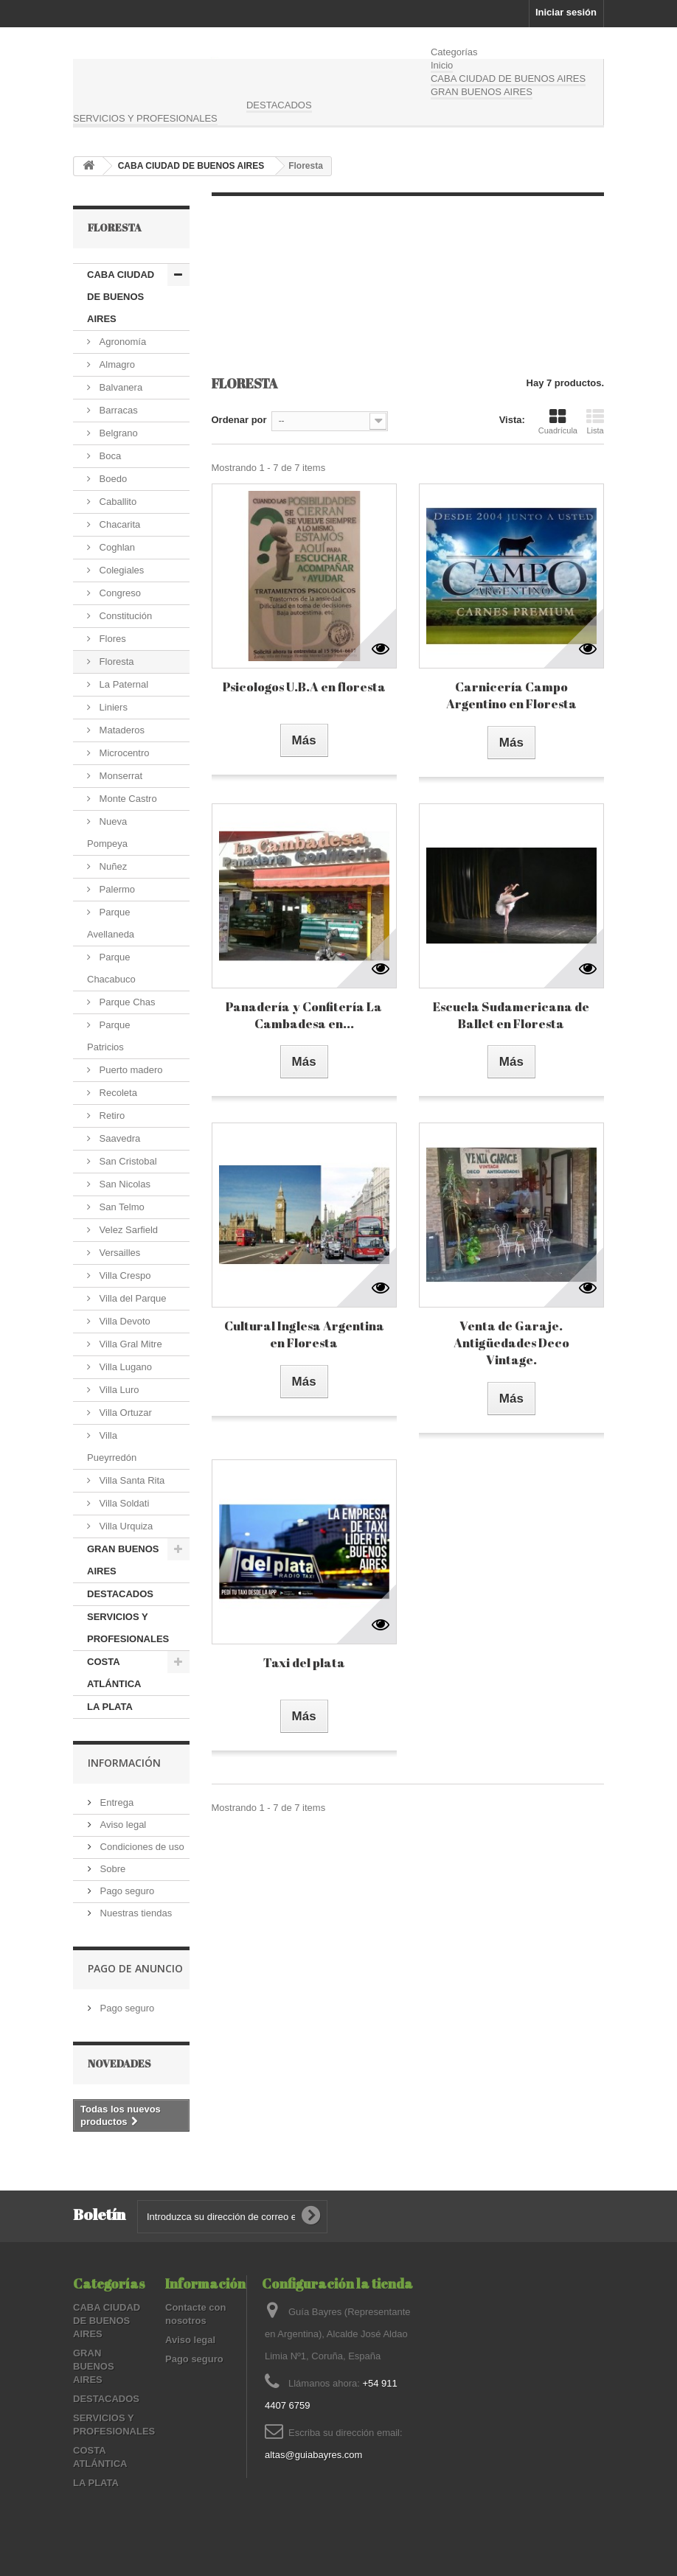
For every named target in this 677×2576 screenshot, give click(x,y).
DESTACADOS (279, 105)
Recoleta (117, 1092)
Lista (595, 421)
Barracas (117, 410)
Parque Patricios (109, 1036)
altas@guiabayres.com (313, 2454)
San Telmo (121, 1206)
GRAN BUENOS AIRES (481, 91)
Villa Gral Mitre (129, 1344)
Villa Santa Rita (130, 1480)
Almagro (116, 364)
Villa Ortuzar (124, 1412)
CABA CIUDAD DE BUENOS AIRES (508, 78)
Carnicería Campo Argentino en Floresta (511, 695)
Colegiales (120, 570)
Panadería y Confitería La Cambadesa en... (304, 1015)
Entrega (115, 1802)
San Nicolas (123, 1184)
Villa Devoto (123, 1321)
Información (124, 1763)
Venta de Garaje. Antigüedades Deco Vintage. (511, 1342)
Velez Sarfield (127, 1229)
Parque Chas (126, 1002)
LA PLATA (110, 1706)
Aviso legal (121, 1824)
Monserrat (119, 775)
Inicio (442, 65)
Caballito (116, 501)
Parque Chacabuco (111, 968)
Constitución (124, 615)
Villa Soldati (123, 1503)
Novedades (119, 2063)
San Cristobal (127, 1161)
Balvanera (119, 387)
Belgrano (117, 433)
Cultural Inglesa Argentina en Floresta (304, 1334)
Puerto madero (130, 1069)
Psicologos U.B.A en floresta (304, 686)
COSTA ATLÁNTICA (114, 1672)
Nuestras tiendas (134, 1913)
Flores (111, 638)
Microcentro (123, 752)
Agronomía (121, 341)
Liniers (112, 707)
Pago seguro (125, 1890)
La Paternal (122, 684)
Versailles (118, 1252)
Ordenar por (239, 419)
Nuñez (112, 866)
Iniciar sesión (566, 12)
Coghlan (116, 547)
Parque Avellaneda (110, 923)
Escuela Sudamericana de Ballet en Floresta (511, 1015)
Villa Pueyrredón (111, 1446)
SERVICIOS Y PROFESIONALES (145, 118)
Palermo (116, 889)
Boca (109, 455)
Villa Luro (118, 1389)
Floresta (115, 661)
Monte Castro (127, 798)
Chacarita (118, 524)
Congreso (119, 592)
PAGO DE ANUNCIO (135, 1968)
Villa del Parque (131, 1298)
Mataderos (121, 730)
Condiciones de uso (140, 1846)
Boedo (112, 478)
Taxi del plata (304, 1662)
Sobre (111, 1868)
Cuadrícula (557, 421)
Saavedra (118, 1138)
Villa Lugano (124, 1366)
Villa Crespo (123, 1275)
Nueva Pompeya (107, 832)
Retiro (111, 1115)
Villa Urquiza (125, 1526)
